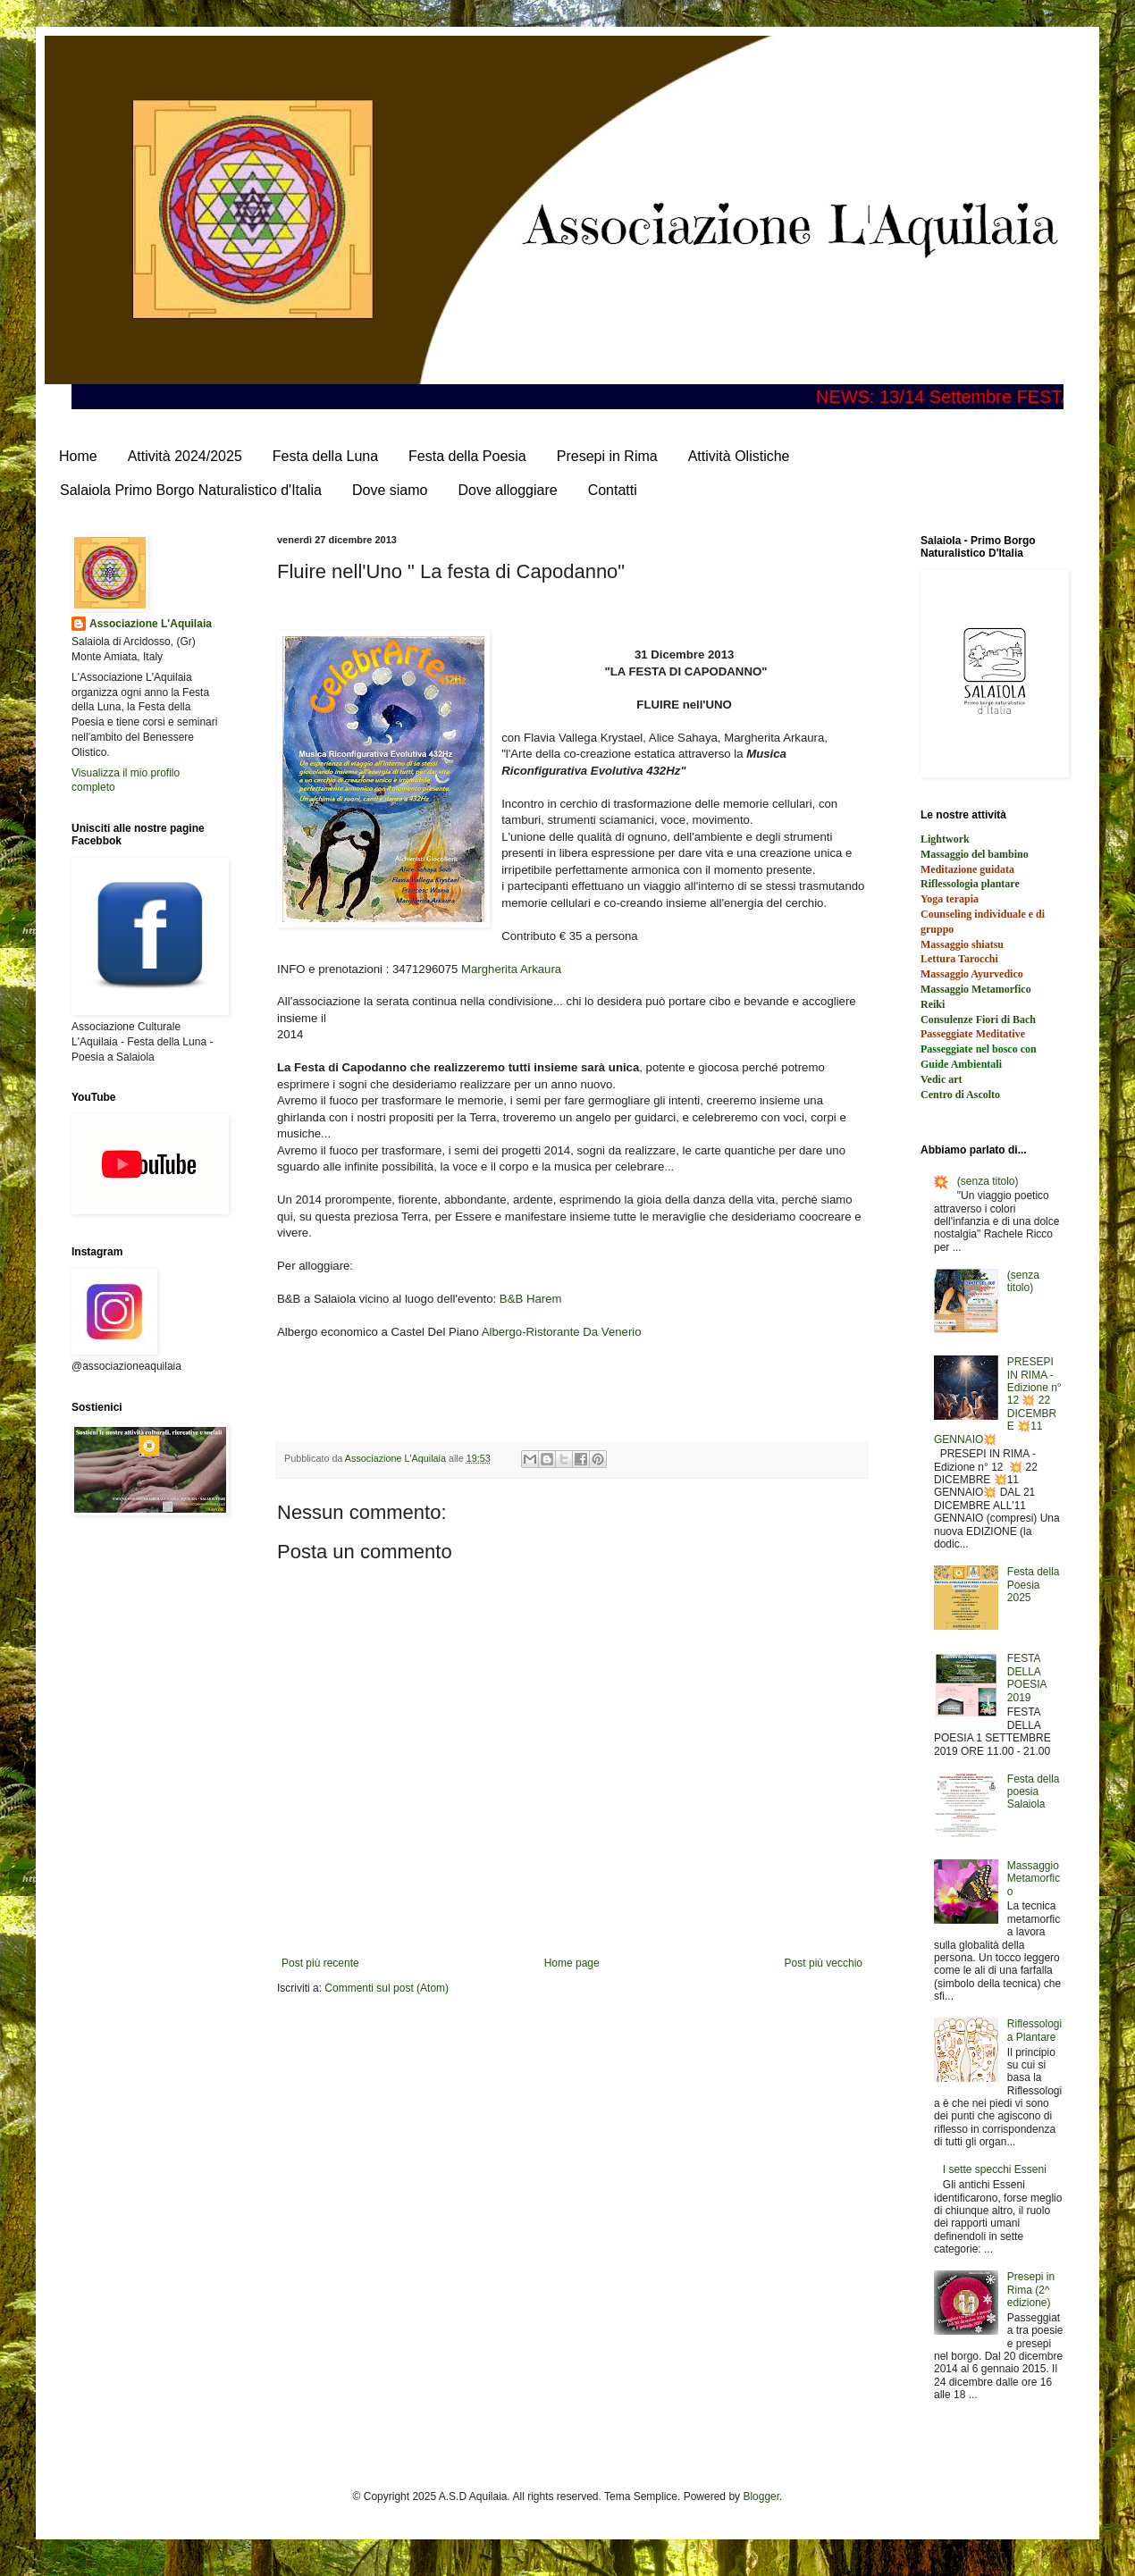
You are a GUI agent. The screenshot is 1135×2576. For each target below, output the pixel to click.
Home (78, 456)
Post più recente (320, 1963)
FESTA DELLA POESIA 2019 (1027, 1677)
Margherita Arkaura (511, 969)
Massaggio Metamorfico (1033, 1878)
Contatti (612, 490)
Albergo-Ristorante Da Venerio (562, 1331)
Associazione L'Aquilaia (150, 623)
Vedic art (942, 1079)
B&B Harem (531, 1298)
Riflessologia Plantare (1034, 2030)
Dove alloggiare (507, 490)
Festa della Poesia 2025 (1033, 1584)
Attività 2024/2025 (185, 456)
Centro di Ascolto (960, 1094)
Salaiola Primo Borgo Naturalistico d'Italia (191, 490)
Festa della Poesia (467, 456)
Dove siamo (389, 490)
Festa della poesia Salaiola (1033, 1792)
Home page (572, 1963)
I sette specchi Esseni (995, 2169)
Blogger (761, 2496)
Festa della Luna (325, 456)
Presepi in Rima (607, 456)
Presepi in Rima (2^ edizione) (1031, 2289)
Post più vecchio (823, 1963)
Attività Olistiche (739, 456)
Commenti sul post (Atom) (386, 1988)
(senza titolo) (988, 1181)
